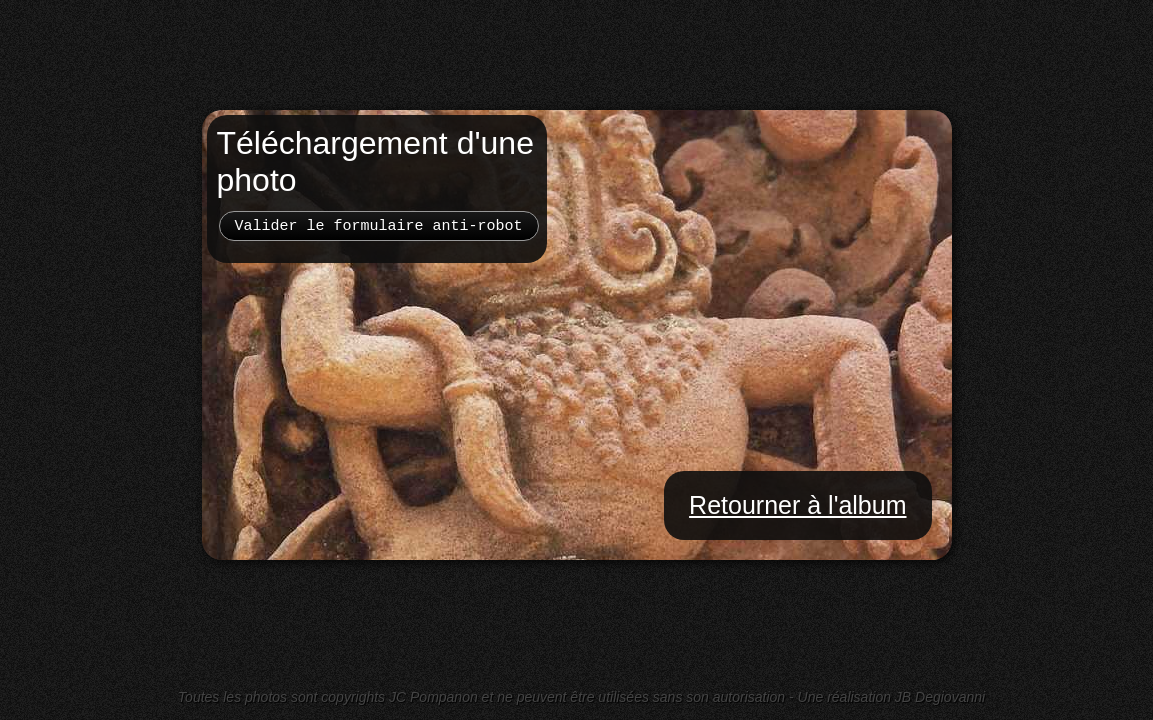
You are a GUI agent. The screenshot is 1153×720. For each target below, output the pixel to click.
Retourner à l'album (797, 505)
